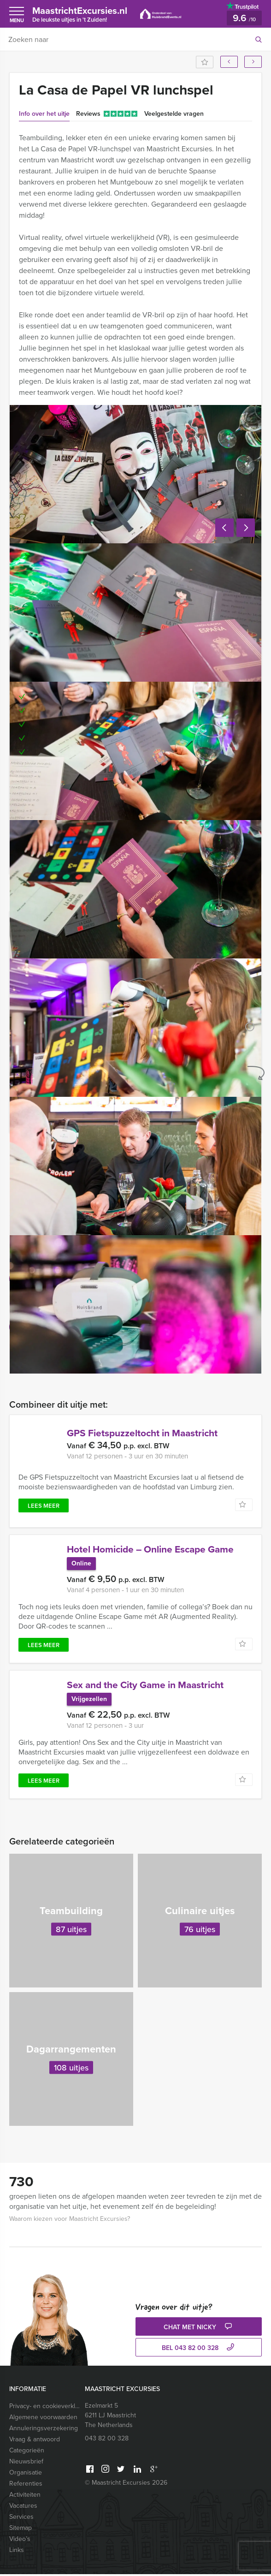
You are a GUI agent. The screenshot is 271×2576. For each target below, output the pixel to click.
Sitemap (20, 2529)
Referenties (25, 2485)
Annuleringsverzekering (43, 2430)
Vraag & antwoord (34, 2441)
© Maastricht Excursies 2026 (126, 2484)
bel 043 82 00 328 (199, 2350)
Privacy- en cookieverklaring (45, 2408)
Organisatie (25, 2474)
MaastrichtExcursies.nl (84, 13)
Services (21, 2518)
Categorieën (26, 2452)
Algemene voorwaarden (43, 2419)
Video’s (19, 2541)
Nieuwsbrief (26, 2463)
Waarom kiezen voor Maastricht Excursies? (69, 2220)
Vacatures (23, 2507)
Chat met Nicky (199, 2329)
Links (16, 2552)
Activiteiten (25, 2496)
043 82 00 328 (107, 2440)
